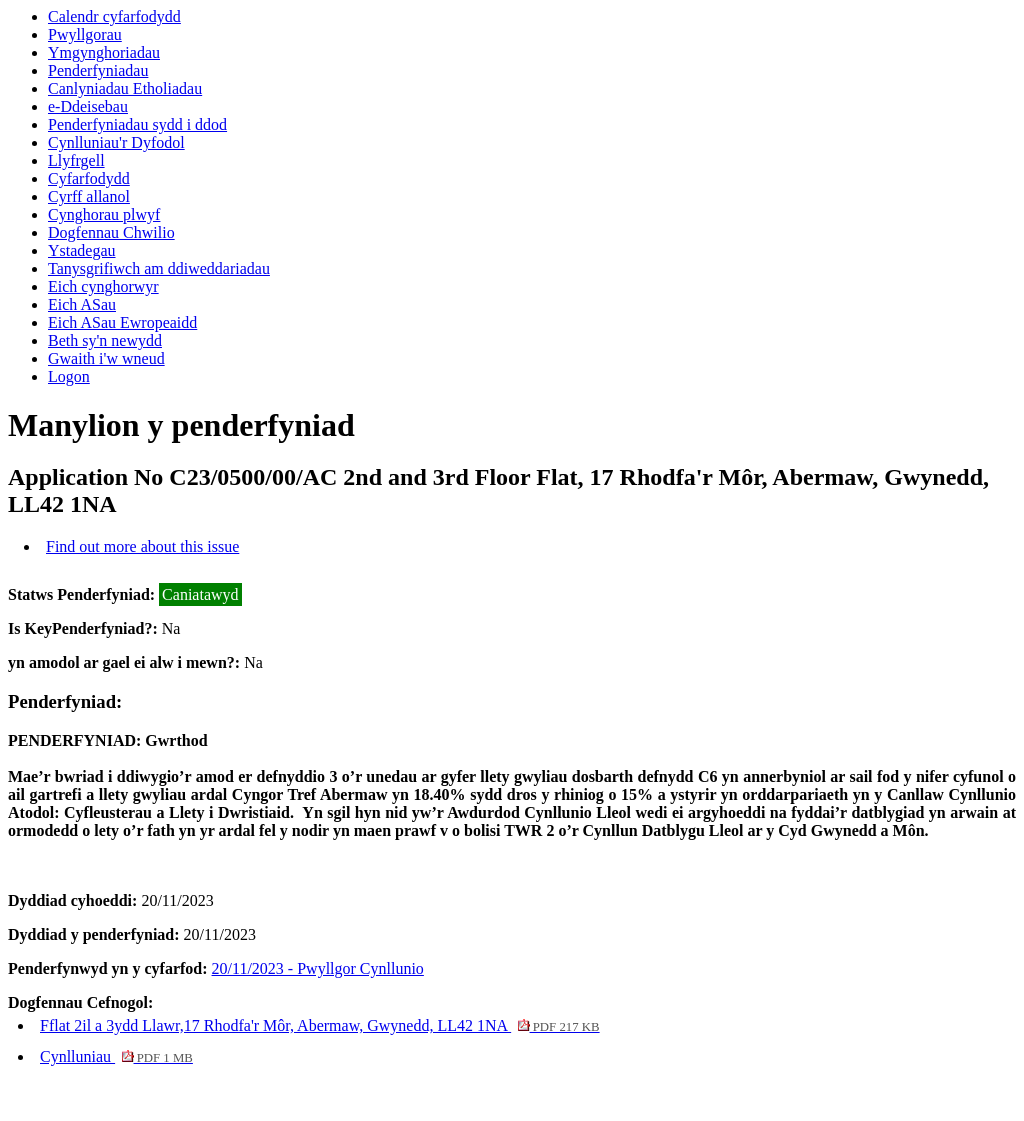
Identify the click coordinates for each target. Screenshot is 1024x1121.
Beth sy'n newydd (105, 340)
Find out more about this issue (142, 546)
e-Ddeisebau (88, 106)
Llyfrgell (76, 160)
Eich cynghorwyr (103, 286)
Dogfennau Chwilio (111, 232)
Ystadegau (82, 250)
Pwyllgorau (85, 34)
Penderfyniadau (98, 70)
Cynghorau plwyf (104, 214)
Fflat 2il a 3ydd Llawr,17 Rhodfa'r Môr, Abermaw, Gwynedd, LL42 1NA (320, 1025)
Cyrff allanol (89, 196)
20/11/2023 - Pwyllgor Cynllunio (318, 968)
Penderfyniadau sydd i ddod (137, 124)
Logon (69, 376)
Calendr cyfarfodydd (114, 16)
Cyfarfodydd (89, 178)
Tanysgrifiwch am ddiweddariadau (159, 268)
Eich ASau (82, 304)
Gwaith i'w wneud (106, 358)
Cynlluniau (116, 1056)
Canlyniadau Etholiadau (125, 88)
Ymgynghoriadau (104, 52)
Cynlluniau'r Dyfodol (116, 142)
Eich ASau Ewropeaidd (122, 322)
